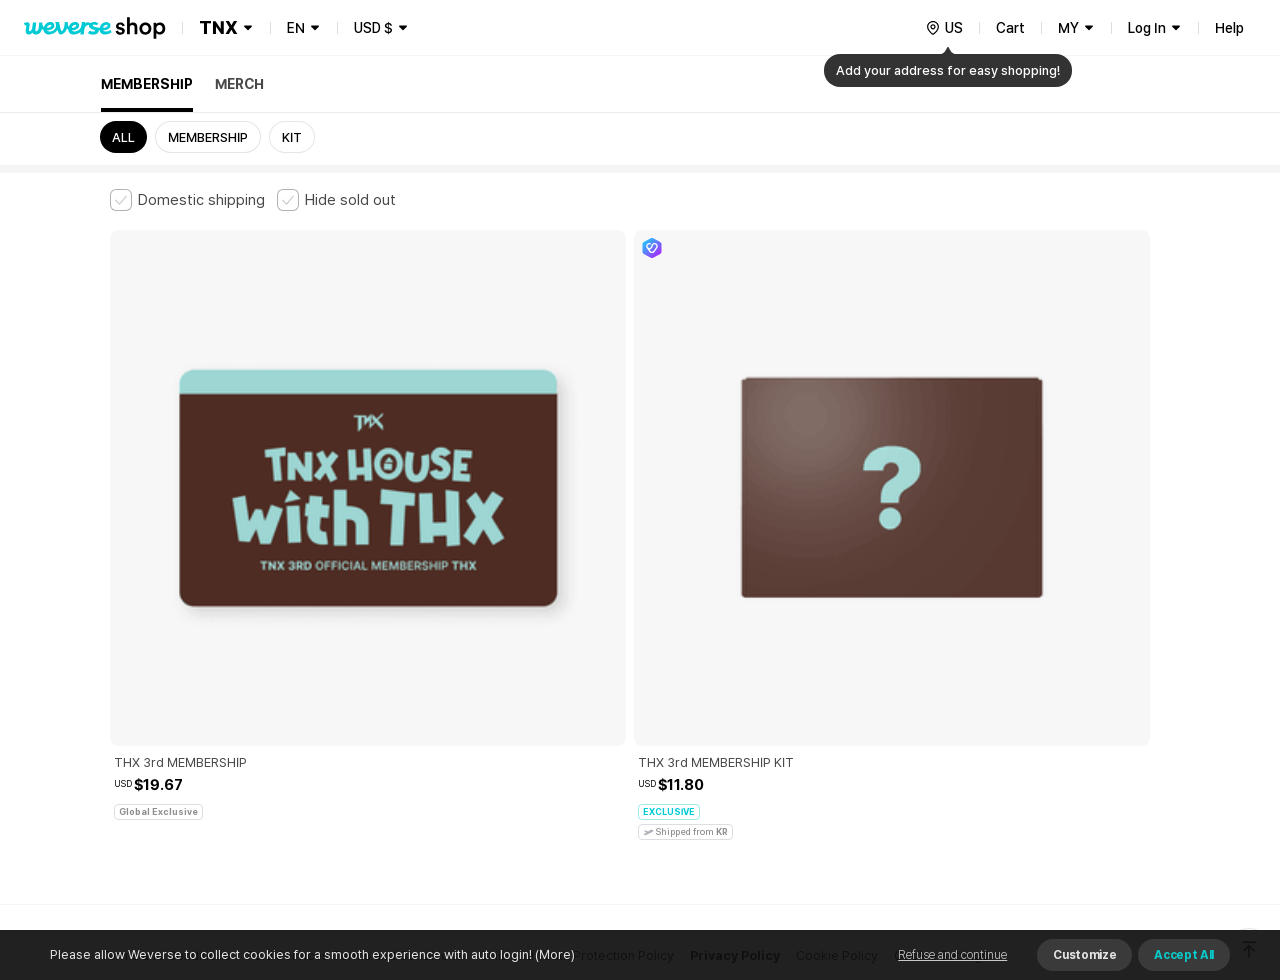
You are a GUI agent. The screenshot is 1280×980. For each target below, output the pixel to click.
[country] (944, 28)
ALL (123, 137)
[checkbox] (187, 200)
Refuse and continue (952, 955)
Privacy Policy (735, 645)
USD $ (373, 28)
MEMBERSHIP (147, 84)
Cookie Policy (837, 645)
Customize (1084, 955)
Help (1229, 28)
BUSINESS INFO (447, 733)
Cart (1010, 28)
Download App (1119, 851)
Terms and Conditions (165, 645)
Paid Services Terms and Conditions (355, 645)
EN (296, 28)
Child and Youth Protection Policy (576, 645)
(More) (553, 954)
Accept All (1184, 955)
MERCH (239, 84)
